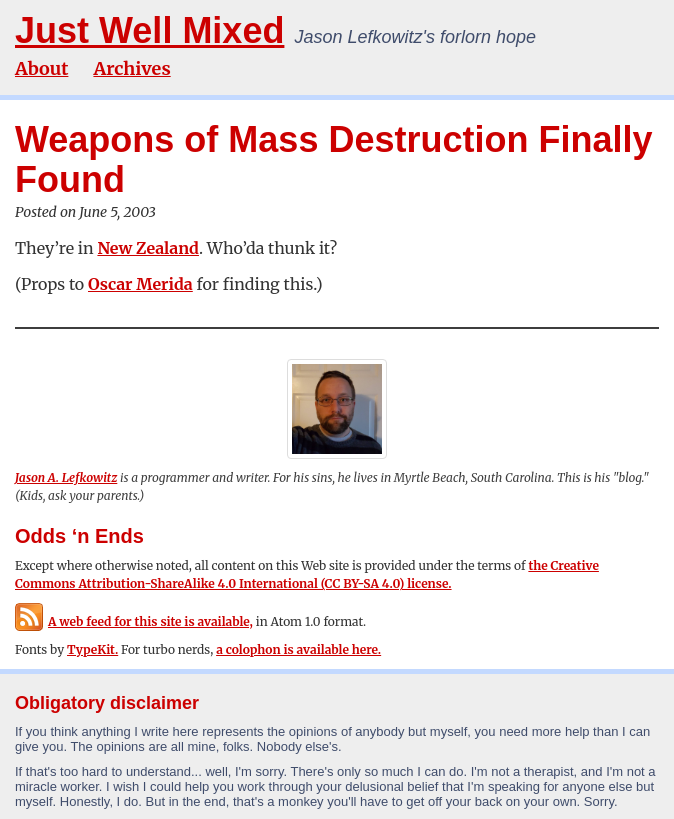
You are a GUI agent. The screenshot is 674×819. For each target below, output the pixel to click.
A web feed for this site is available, (134, 621)
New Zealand (148, 248)
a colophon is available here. (298, 649)
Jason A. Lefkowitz (66, 477)
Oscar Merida (140, 284)
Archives (131, 68)
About (41, 68)
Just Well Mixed (149, 30)
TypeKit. (92, 649)
